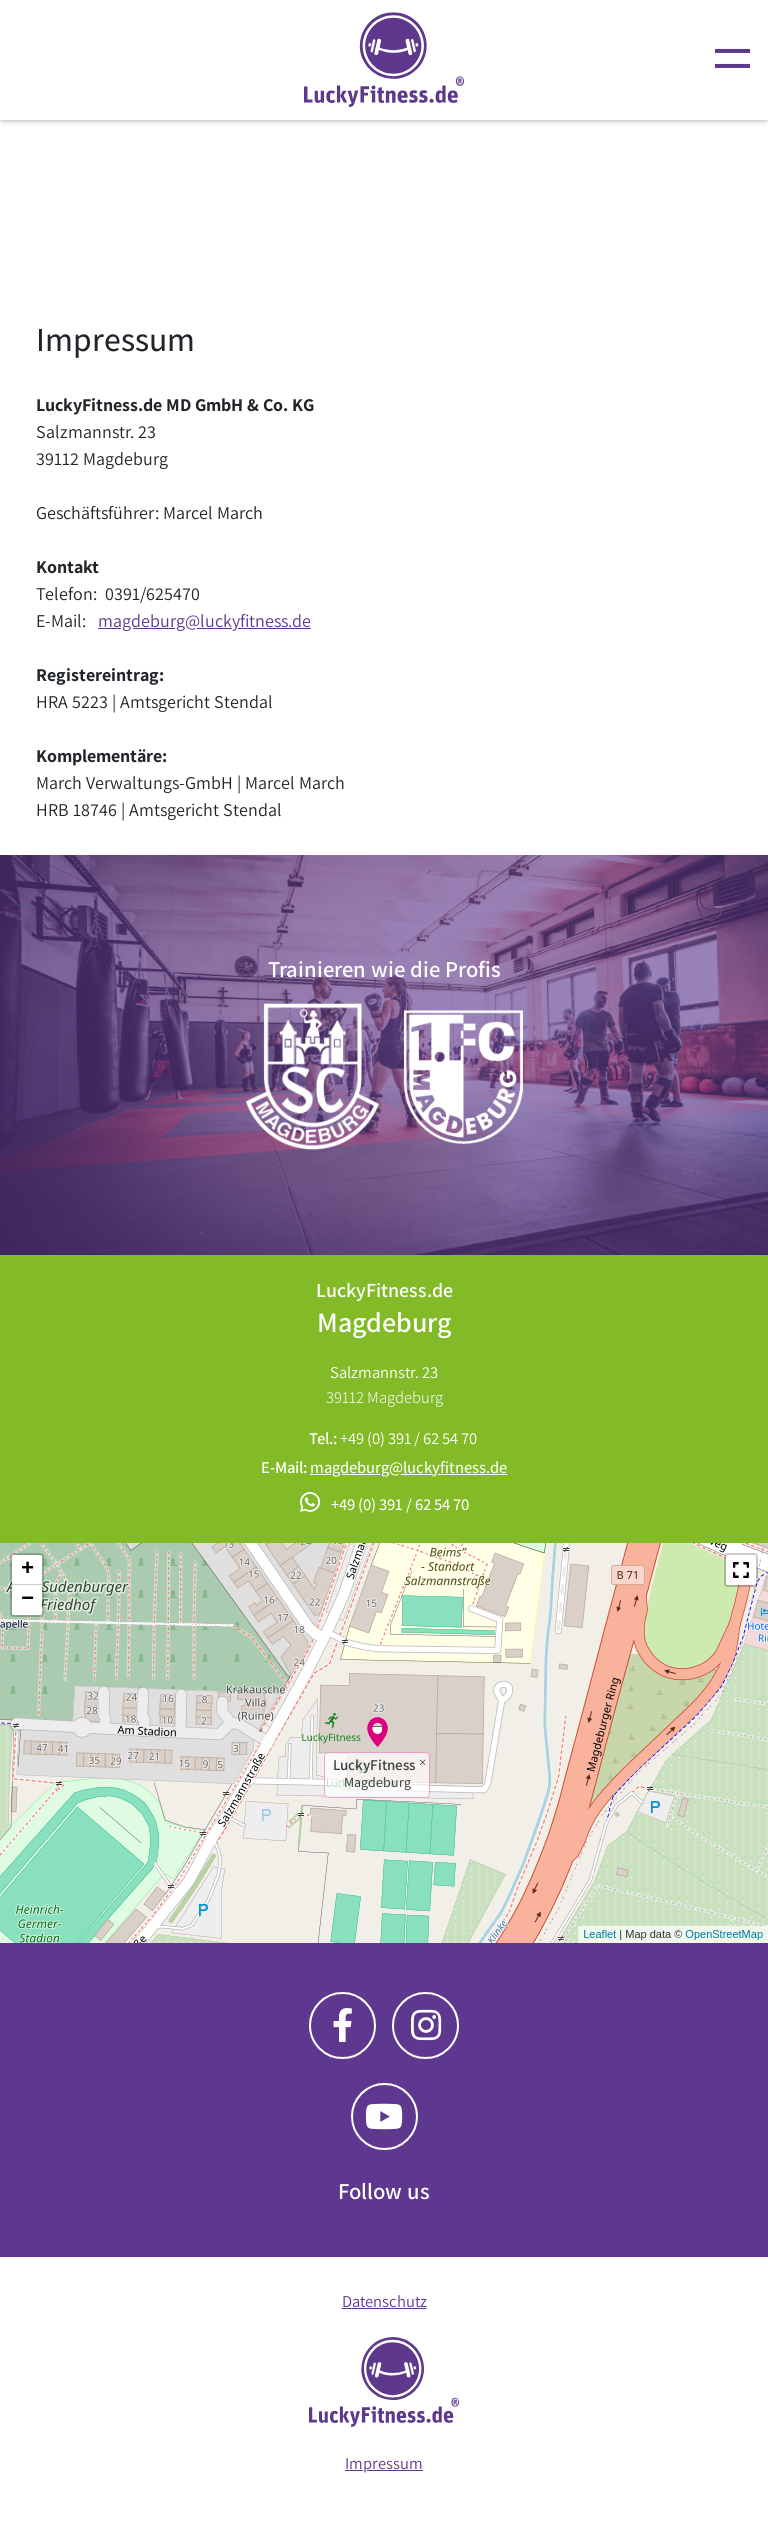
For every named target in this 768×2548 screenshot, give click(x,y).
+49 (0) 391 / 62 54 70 (408, 1438)
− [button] (27, 1600)
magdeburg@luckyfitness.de (204, 620)
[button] (741, 1570)
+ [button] (27, 1570)
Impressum (384, 2463)
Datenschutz (384, 2301)
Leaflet (599, 1934)
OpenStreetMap (724, 1934)
